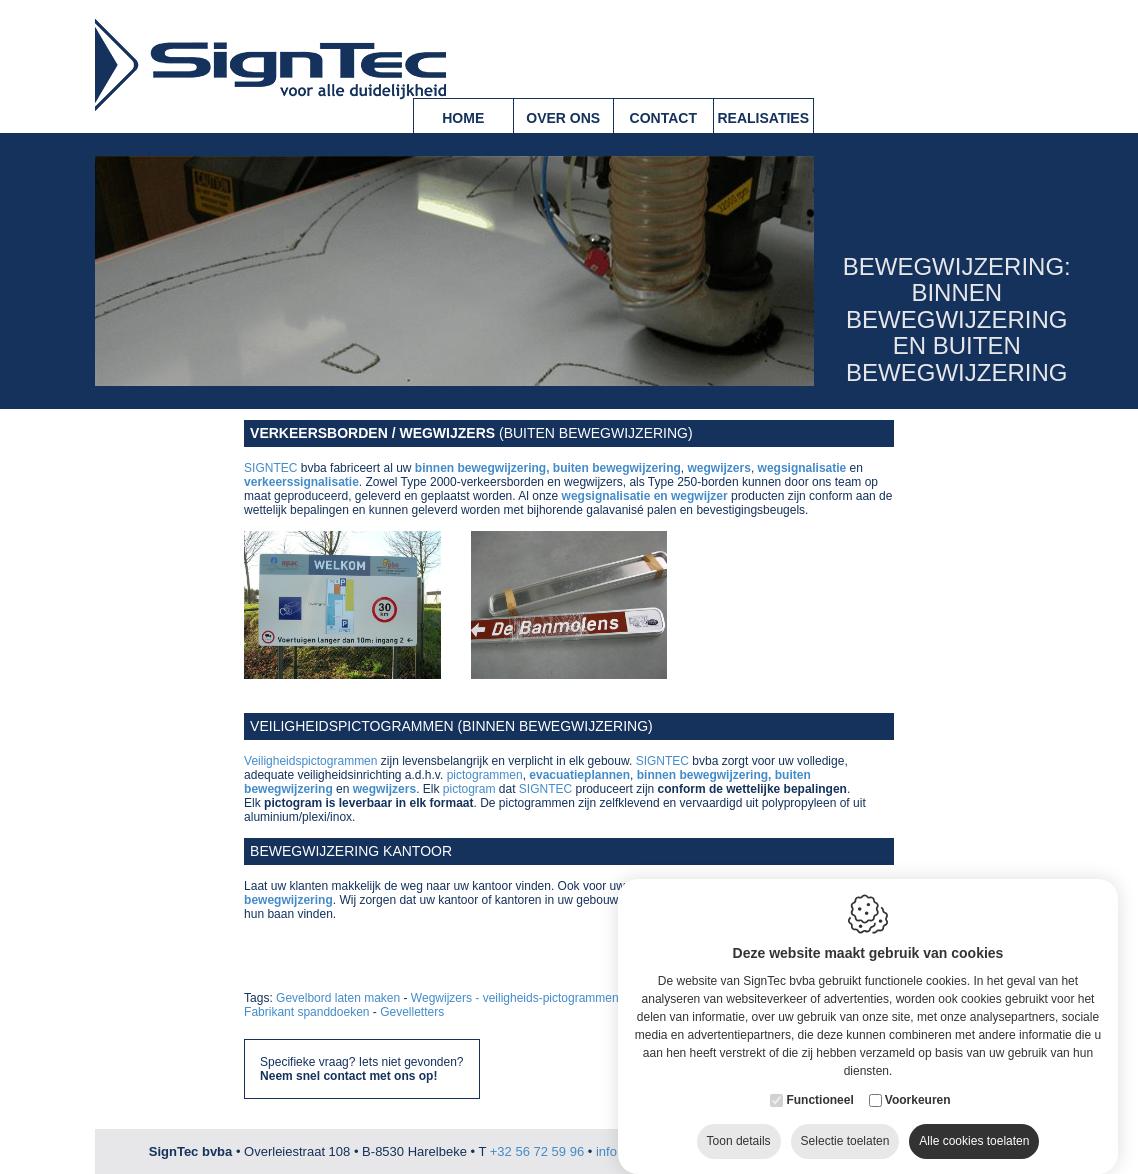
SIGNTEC (270, 468)
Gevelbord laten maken (338, 998)
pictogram (469, 789)
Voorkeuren (918, 1083)
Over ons (563, 118)
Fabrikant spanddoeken (306, 1012)
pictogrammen (485, 775)
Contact (663, 118)
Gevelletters (412, 1012)
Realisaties (763, 118)
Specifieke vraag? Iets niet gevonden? (361, 1069)
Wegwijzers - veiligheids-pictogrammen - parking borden (560, 998)
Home (463, 118)
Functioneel (819, 1083)
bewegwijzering (288, 900)
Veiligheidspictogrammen (310, 761)
